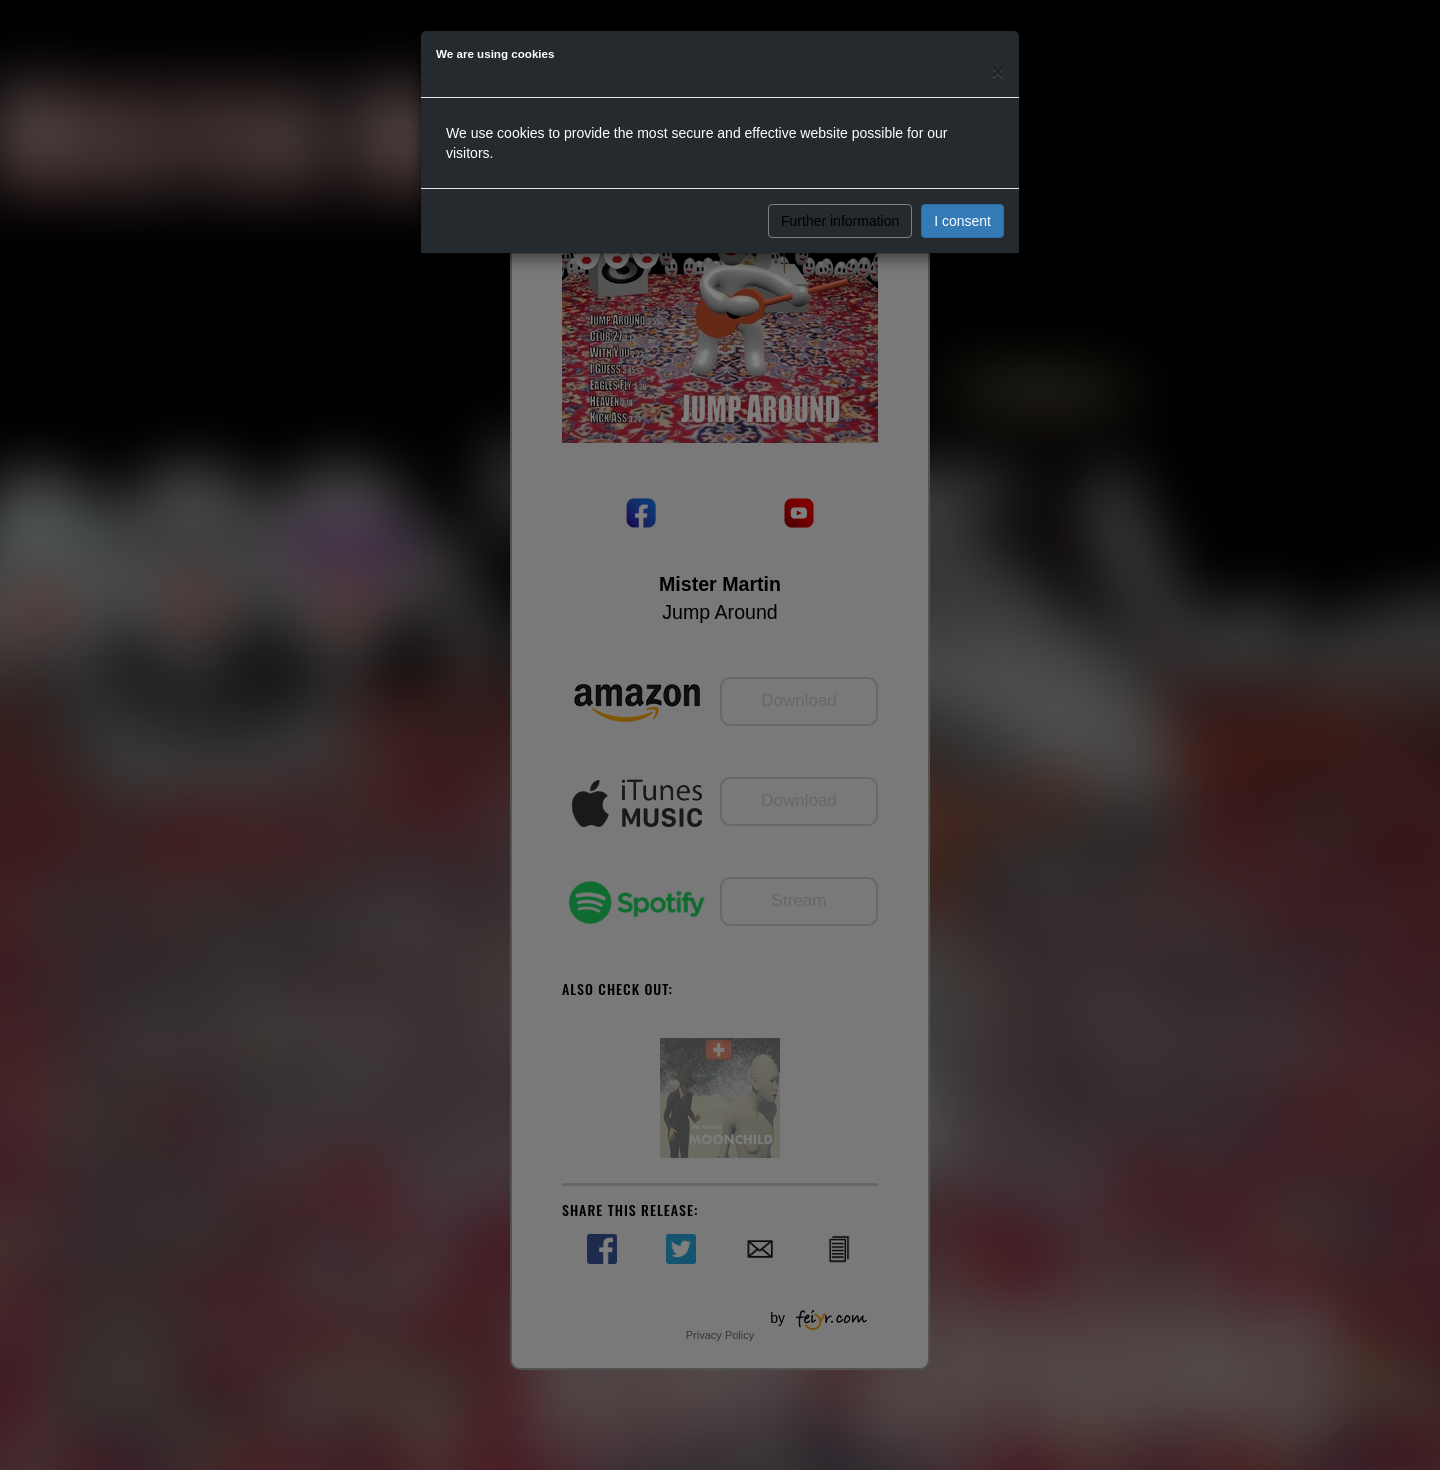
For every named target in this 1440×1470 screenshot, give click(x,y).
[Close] (998, 71)
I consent (962, 221)
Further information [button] (840, 221)
